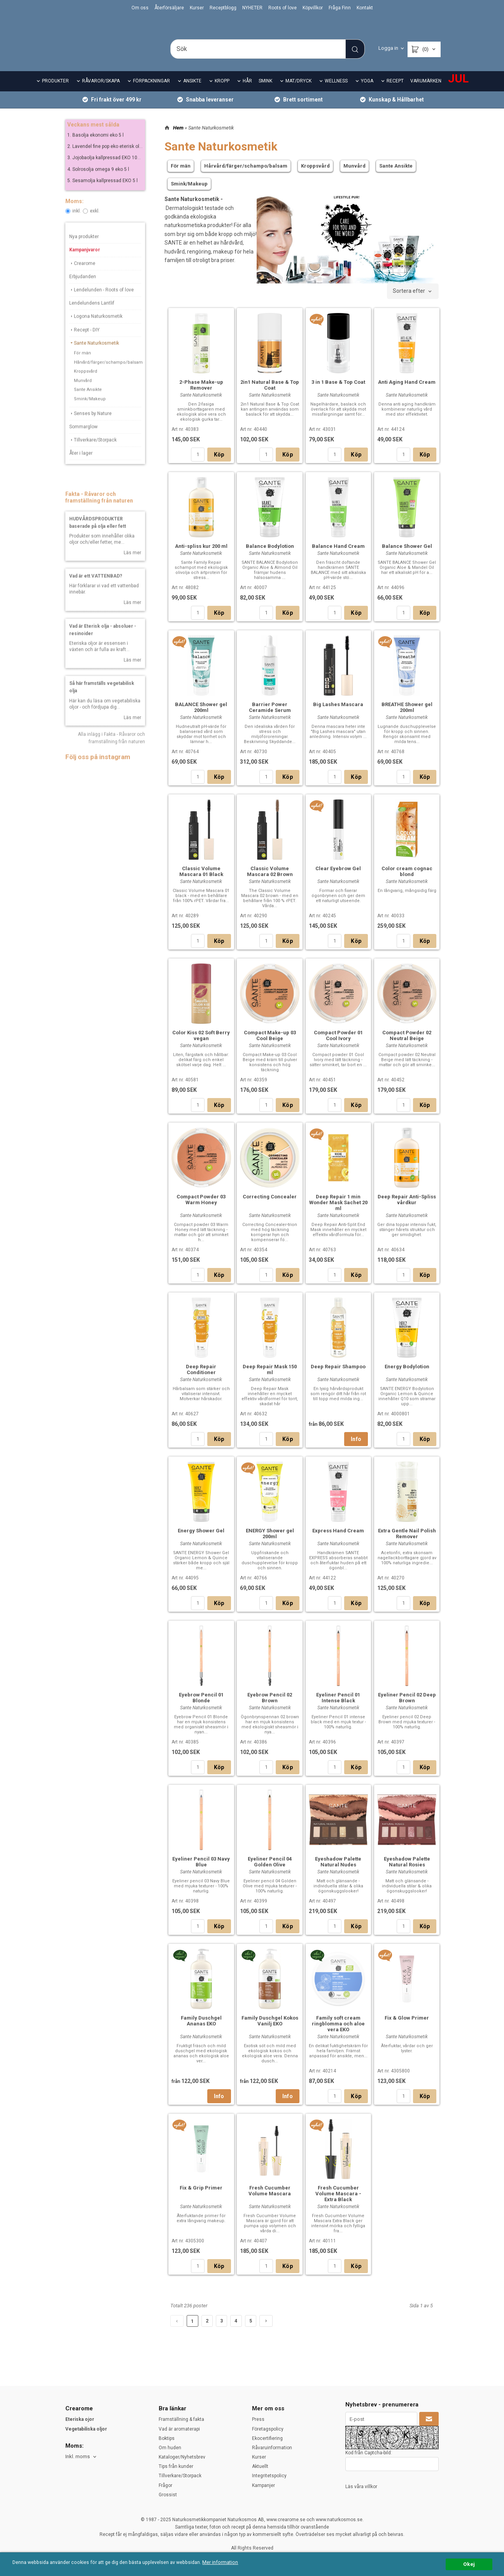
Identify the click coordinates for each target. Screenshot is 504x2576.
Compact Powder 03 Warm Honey (201, 1210)
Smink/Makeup (90, 413)
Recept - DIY (84, 345)
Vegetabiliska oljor (86, 2429)
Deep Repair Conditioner (201, 1380)
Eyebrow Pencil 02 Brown (269, 1708)
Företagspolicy (268, 2429)
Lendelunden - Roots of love (101, 305)
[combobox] (413, 302)
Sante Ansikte (88, 404)
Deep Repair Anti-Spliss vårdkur (407, 1210)
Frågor (165, 2485)
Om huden (170, 2447)
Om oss (140, 7)
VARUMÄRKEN (425, 91)
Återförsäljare (169, 7)
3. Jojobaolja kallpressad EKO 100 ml (107, 173)
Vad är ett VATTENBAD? (95, 591)
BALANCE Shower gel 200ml (201, 718)
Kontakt (365, 7)
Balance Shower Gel (407, 557)
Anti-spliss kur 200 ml (201, 557)
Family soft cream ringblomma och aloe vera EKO (338, 2034)
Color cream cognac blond (407, 882)
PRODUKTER (55, 91)
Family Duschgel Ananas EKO (201, 2031)
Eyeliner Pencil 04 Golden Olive (270, 1872)
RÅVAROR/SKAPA (101, 91)
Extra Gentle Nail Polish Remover (407, 1544)
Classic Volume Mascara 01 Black (201, 882)
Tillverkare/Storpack (93, 455)
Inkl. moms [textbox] (77, 2456)
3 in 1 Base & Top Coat (338, 392)
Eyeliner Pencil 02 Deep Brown (407, 1708)
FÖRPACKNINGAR (151, 91)
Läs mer (132, 567)
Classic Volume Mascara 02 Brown (270, 882)
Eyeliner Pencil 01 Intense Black (338, 1708)
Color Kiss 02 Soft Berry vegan (201, 1046)
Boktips (167, 2438)
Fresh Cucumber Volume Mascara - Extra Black (338, 2204)
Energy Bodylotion (407, 1377)
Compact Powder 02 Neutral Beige (406, 1046)
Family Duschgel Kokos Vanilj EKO (270, 2031)
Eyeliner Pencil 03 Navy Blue (201, 1872)
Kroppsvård (85, 386)
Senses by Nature (90, 428)
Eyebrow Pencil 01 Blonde (201, 1708)
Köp (219, 465)
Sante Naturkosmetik (94, 358)
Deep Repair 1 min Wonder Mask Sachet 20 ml (338, 1213)
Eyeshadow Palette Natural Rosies (407, 1872)
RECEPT (395, 91)
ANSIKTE (192, 91)
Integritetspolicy (269, 2476)
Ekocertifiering (267, 2438)
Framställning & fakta (181, 2419)
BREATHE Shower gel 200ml (407, 718)
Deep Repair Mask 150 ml (270, 1380)
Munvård (83, 395)
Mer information (231, 2563)
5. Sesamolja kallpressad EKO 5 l (102, 195)
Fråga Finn (340, 7)
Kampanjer (263, 2485)
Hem (178, 138)
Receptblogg (223, 7)
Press (258, 2419)
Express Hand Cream (338, 1541)
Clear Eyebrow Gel (338, 879)
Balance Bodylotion (270, 557)
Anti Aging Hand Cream (407, 392)
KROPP (222, 91)
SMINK (265, 91)
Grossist (168, 2494)
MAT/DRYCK (298, 91)
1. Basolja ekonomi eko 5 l (95, 150)
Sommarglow (83, 441)
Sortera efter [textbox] (409, 302)
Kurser (197, 7)
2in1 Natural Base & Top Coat (269, 395)
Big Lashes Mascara (338, 715)
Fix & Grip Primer (201, 2198)
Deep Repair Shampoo (338, 1377)
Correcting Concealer (270, 1207)
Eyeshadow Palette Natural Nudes (338, 1872)
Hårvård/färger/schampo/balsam (107, 377)
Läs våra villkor (361, 2486)
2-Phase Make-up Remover (201, 395)
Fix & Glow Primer (407, 2028)
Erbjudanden (82, 291)
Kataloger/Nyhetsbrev (182, 2457)
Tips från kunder (176, 2466)
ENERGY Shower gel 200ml (270, 1544)
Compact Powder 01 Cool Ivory (338, 1046)
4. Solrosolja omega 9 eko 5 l (98, 184)
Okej (469, 2564)
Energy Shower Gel (201, 1541)
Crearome (82, 278)
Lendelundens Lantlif (91, 318)
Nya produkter (84, 252)
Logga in (388, 48)
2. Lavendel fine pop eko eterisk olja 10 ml (111, 161)
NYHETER (252, 7)
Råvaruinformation (272, 2447)
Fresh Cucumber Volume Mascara (269, 2201)
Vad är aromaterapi (179, 2429)
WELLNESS (336, 91)
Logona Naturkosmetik (95, 331)
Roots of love (282, 7)
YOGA (367, 91)
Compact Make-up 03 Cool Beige (270, 1046)
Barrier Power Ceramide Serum (270, 718)
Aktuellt (260, 2466)
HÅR (247, 91)
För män (82, 368)
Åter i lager (81, 468)
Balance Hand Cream (338, 557)
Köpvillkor (313, 7)
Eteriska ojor (79, 2419)
